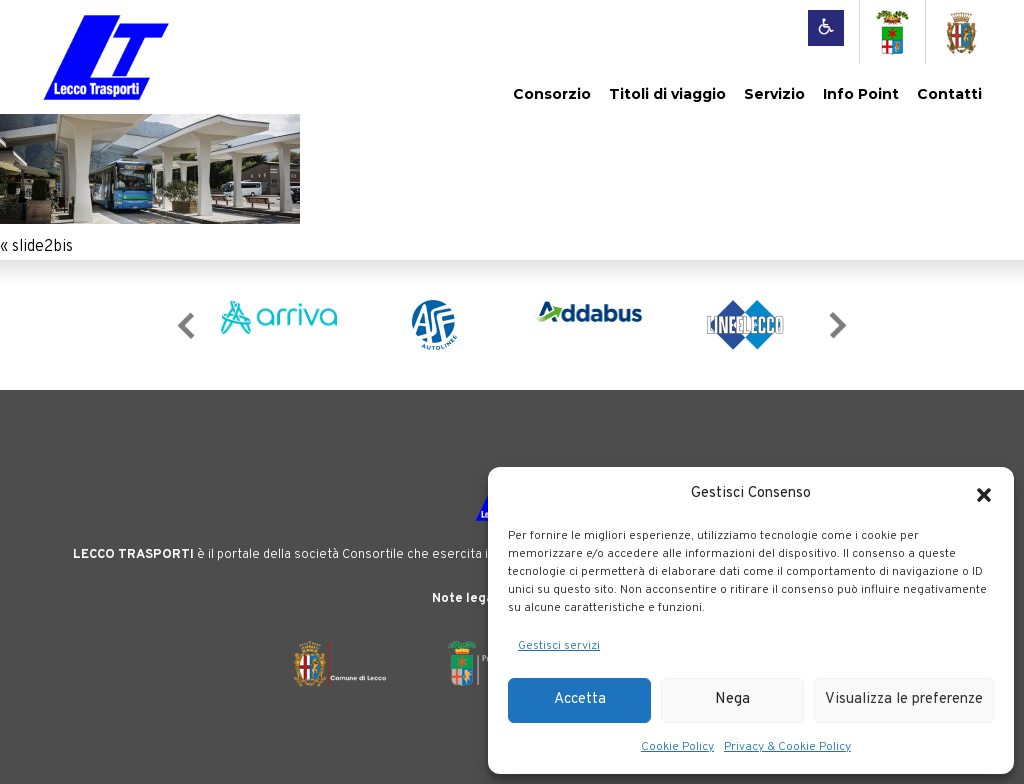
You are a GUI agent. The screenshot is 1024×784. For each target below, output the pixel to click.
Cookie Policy (677, 747)
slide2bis (42, 247)
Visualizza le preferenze (904, 699)
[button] (984, 495)
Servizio (774, 94)
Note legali (466, 599)
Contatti (949, 94)
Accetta (580, 699)
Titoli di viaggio (667, 94)
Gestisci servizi (559, 646)
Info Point (861, 94)
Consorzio (552, 94)
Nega (732, 699)
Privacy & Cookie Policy (787, 747)
